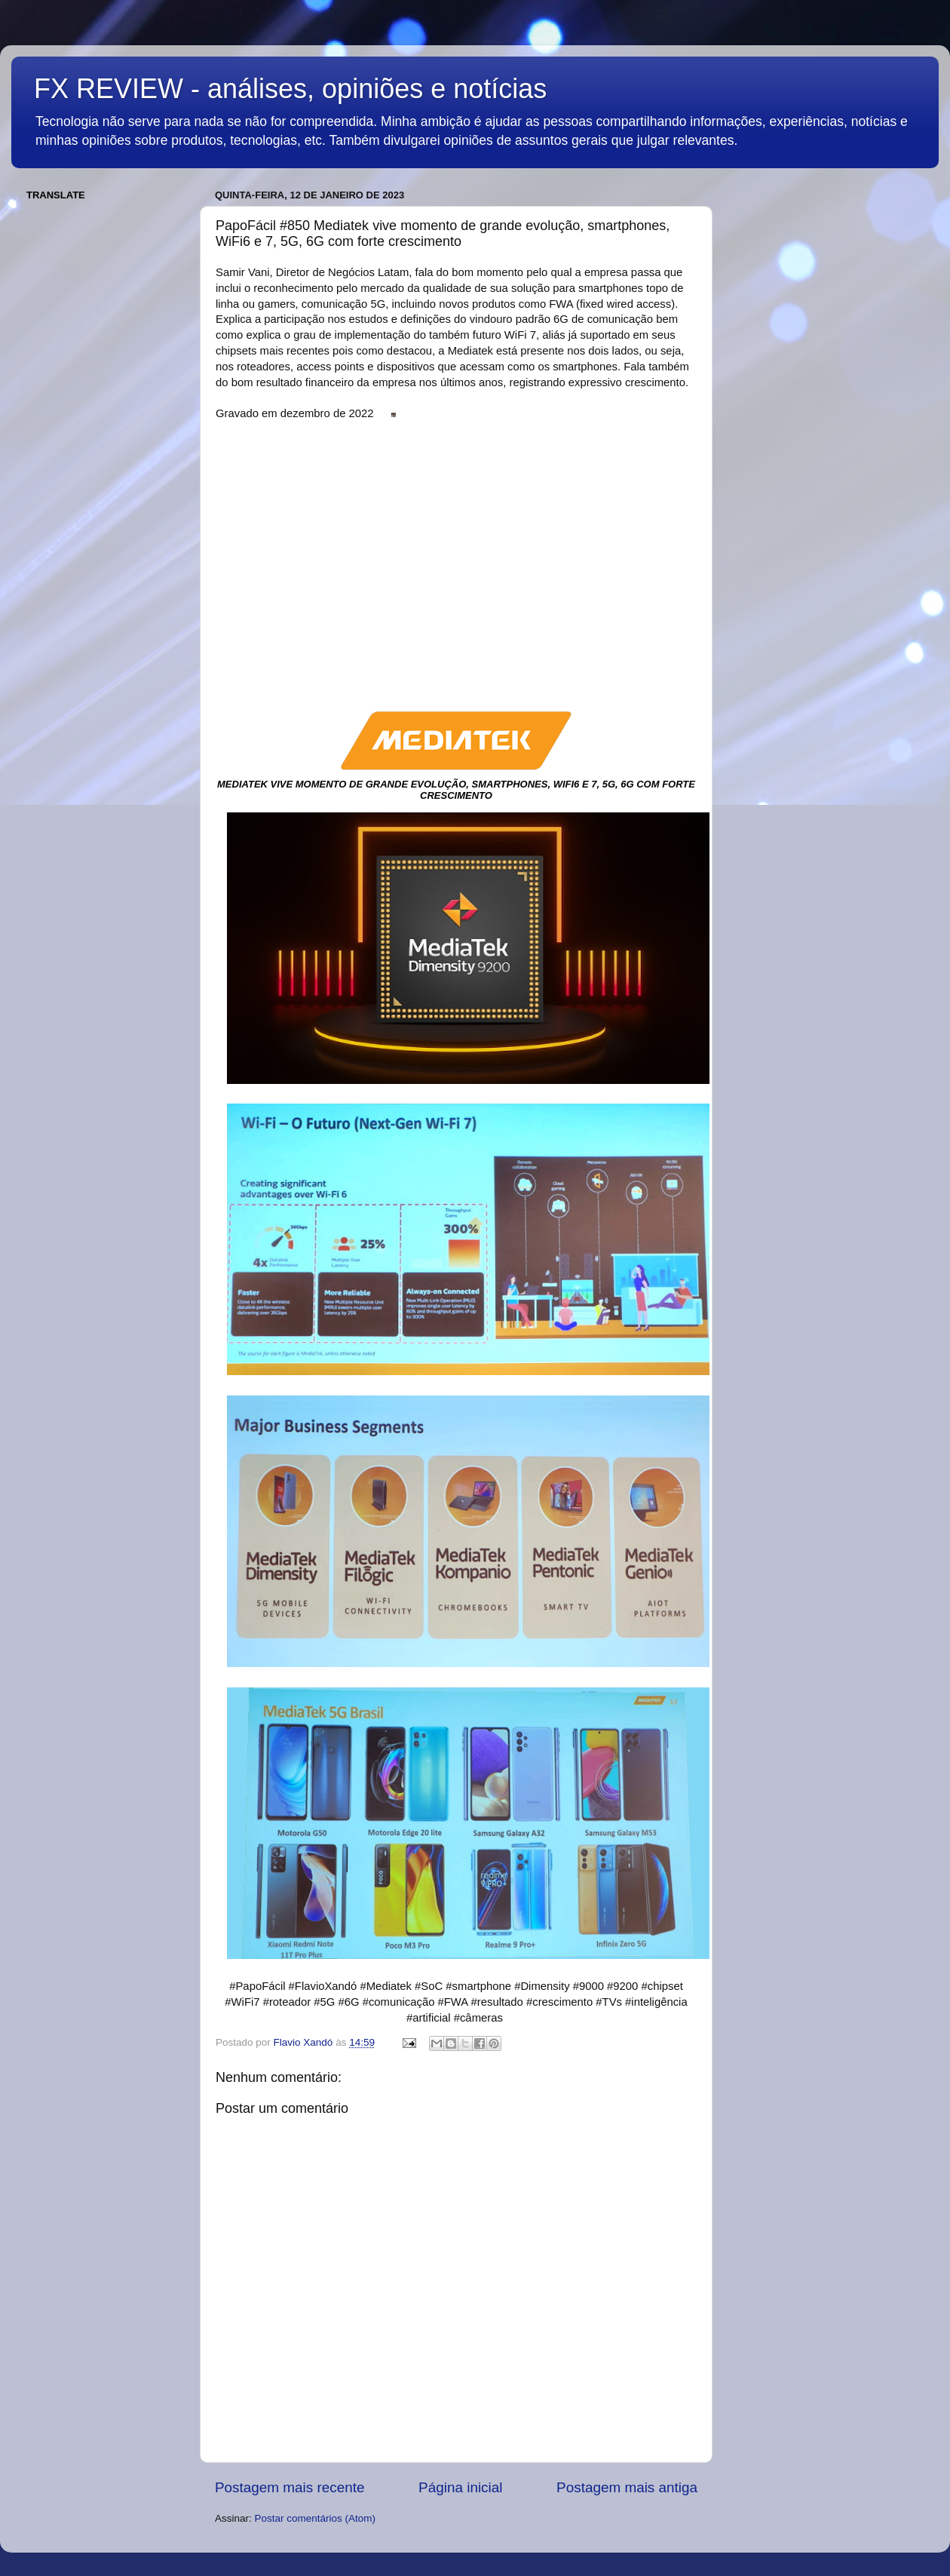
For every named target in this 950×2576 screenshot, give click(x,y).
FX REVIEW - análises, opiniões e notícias (290, 88)
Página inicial (460, 2487)
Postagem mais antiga (626, 2487)
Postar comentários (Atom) (315, 2518)
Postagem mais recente (289, 2487)
